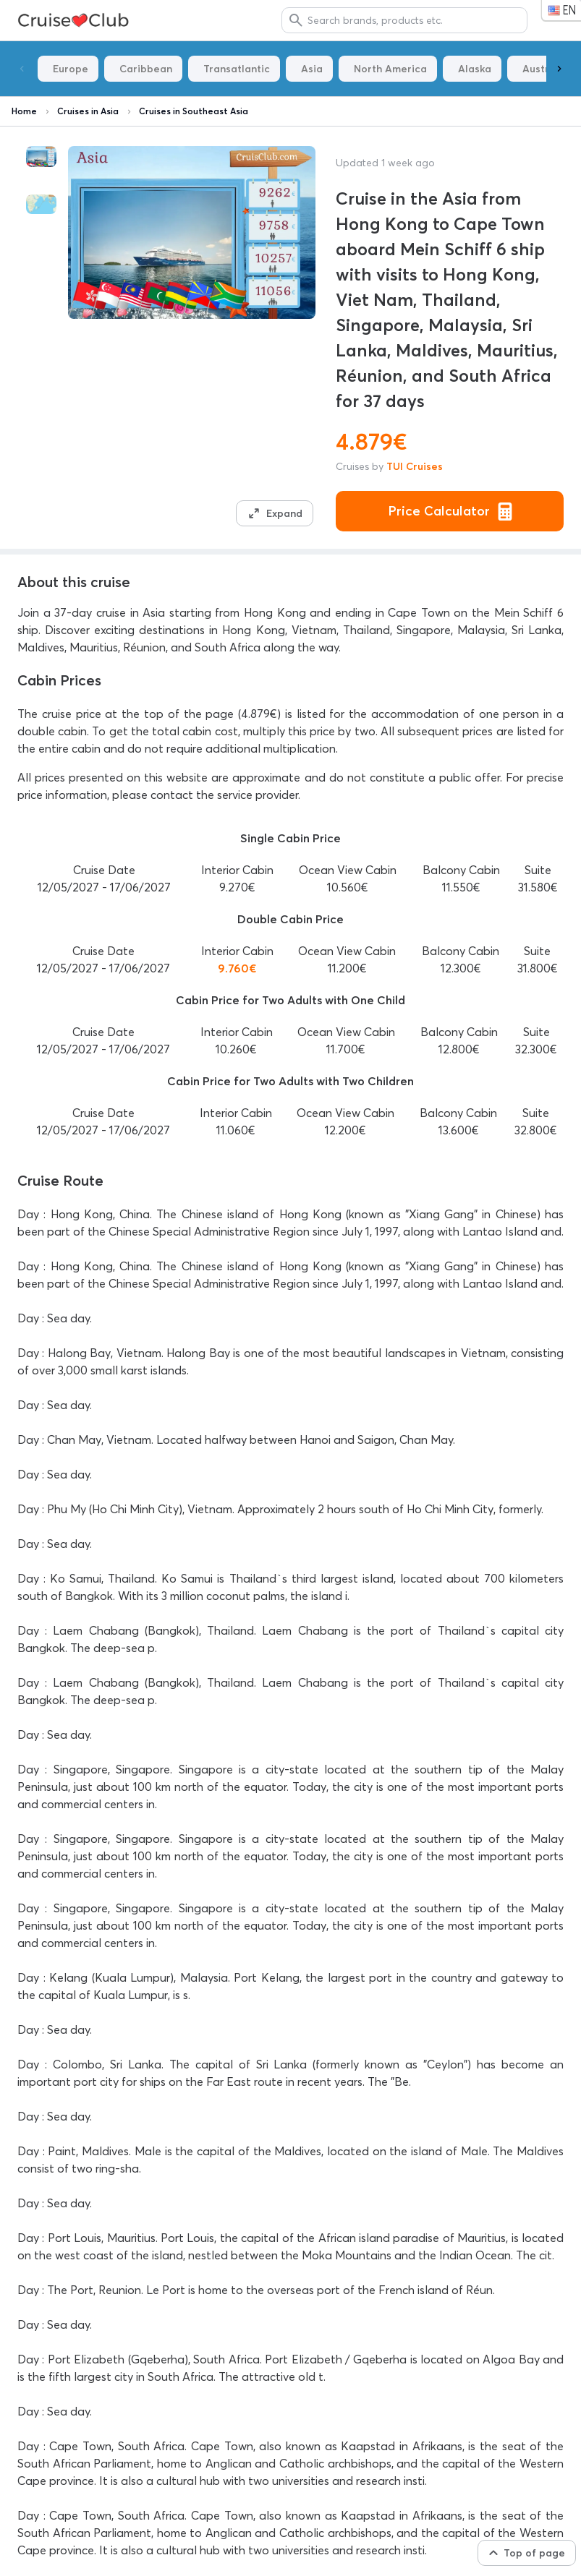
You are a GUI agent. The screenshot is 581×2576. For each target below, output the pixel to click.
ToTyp (76, 20)
